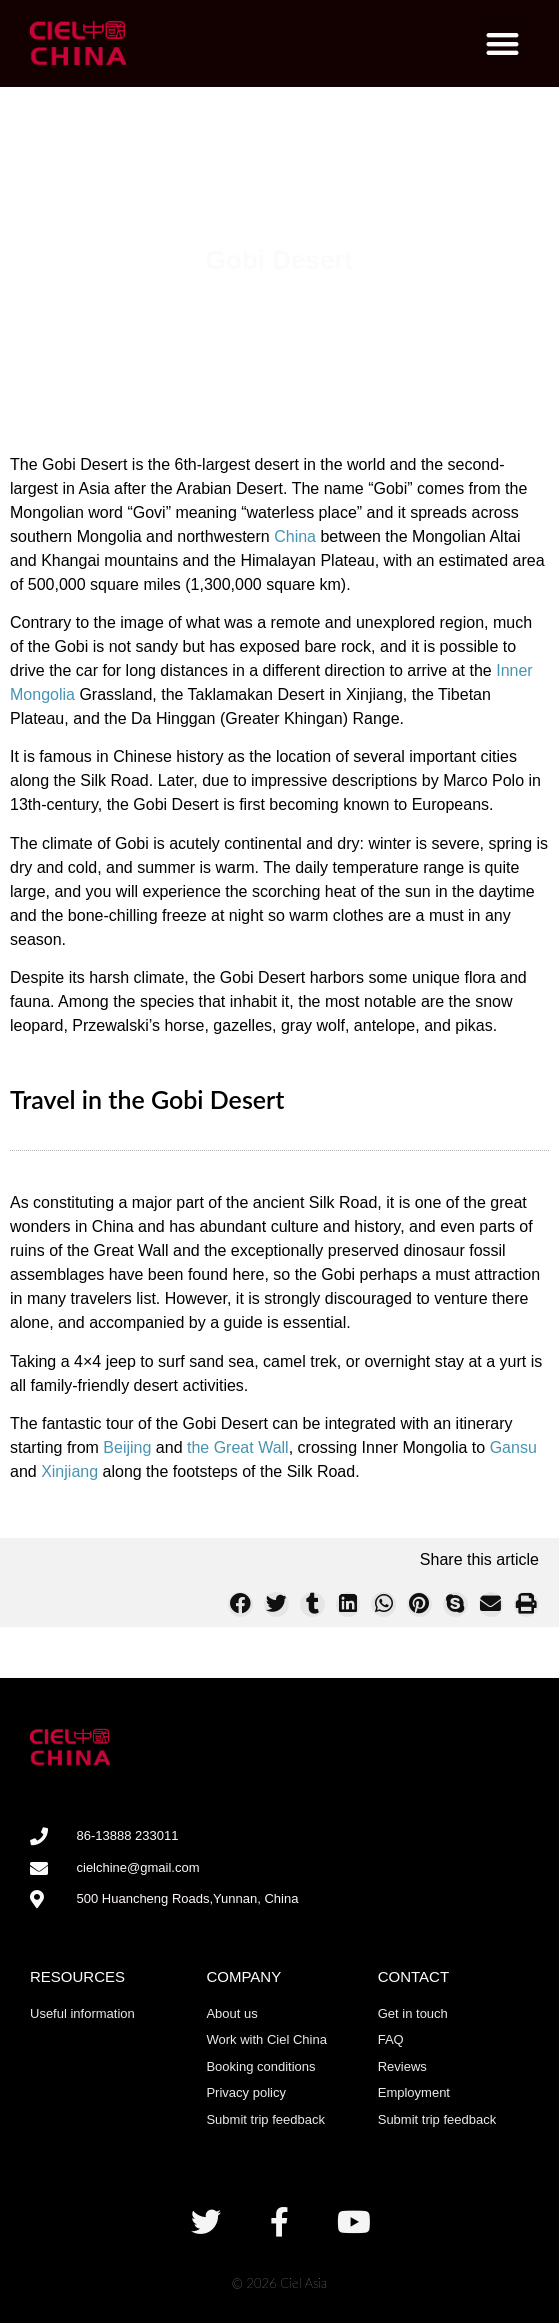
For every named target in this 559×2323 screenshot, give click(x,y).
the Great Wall (238, 1447)
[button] (503, 43)
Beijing (127, 1447)
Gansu (513, 1447)
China (295, 536)
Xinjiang (69, 1471)
